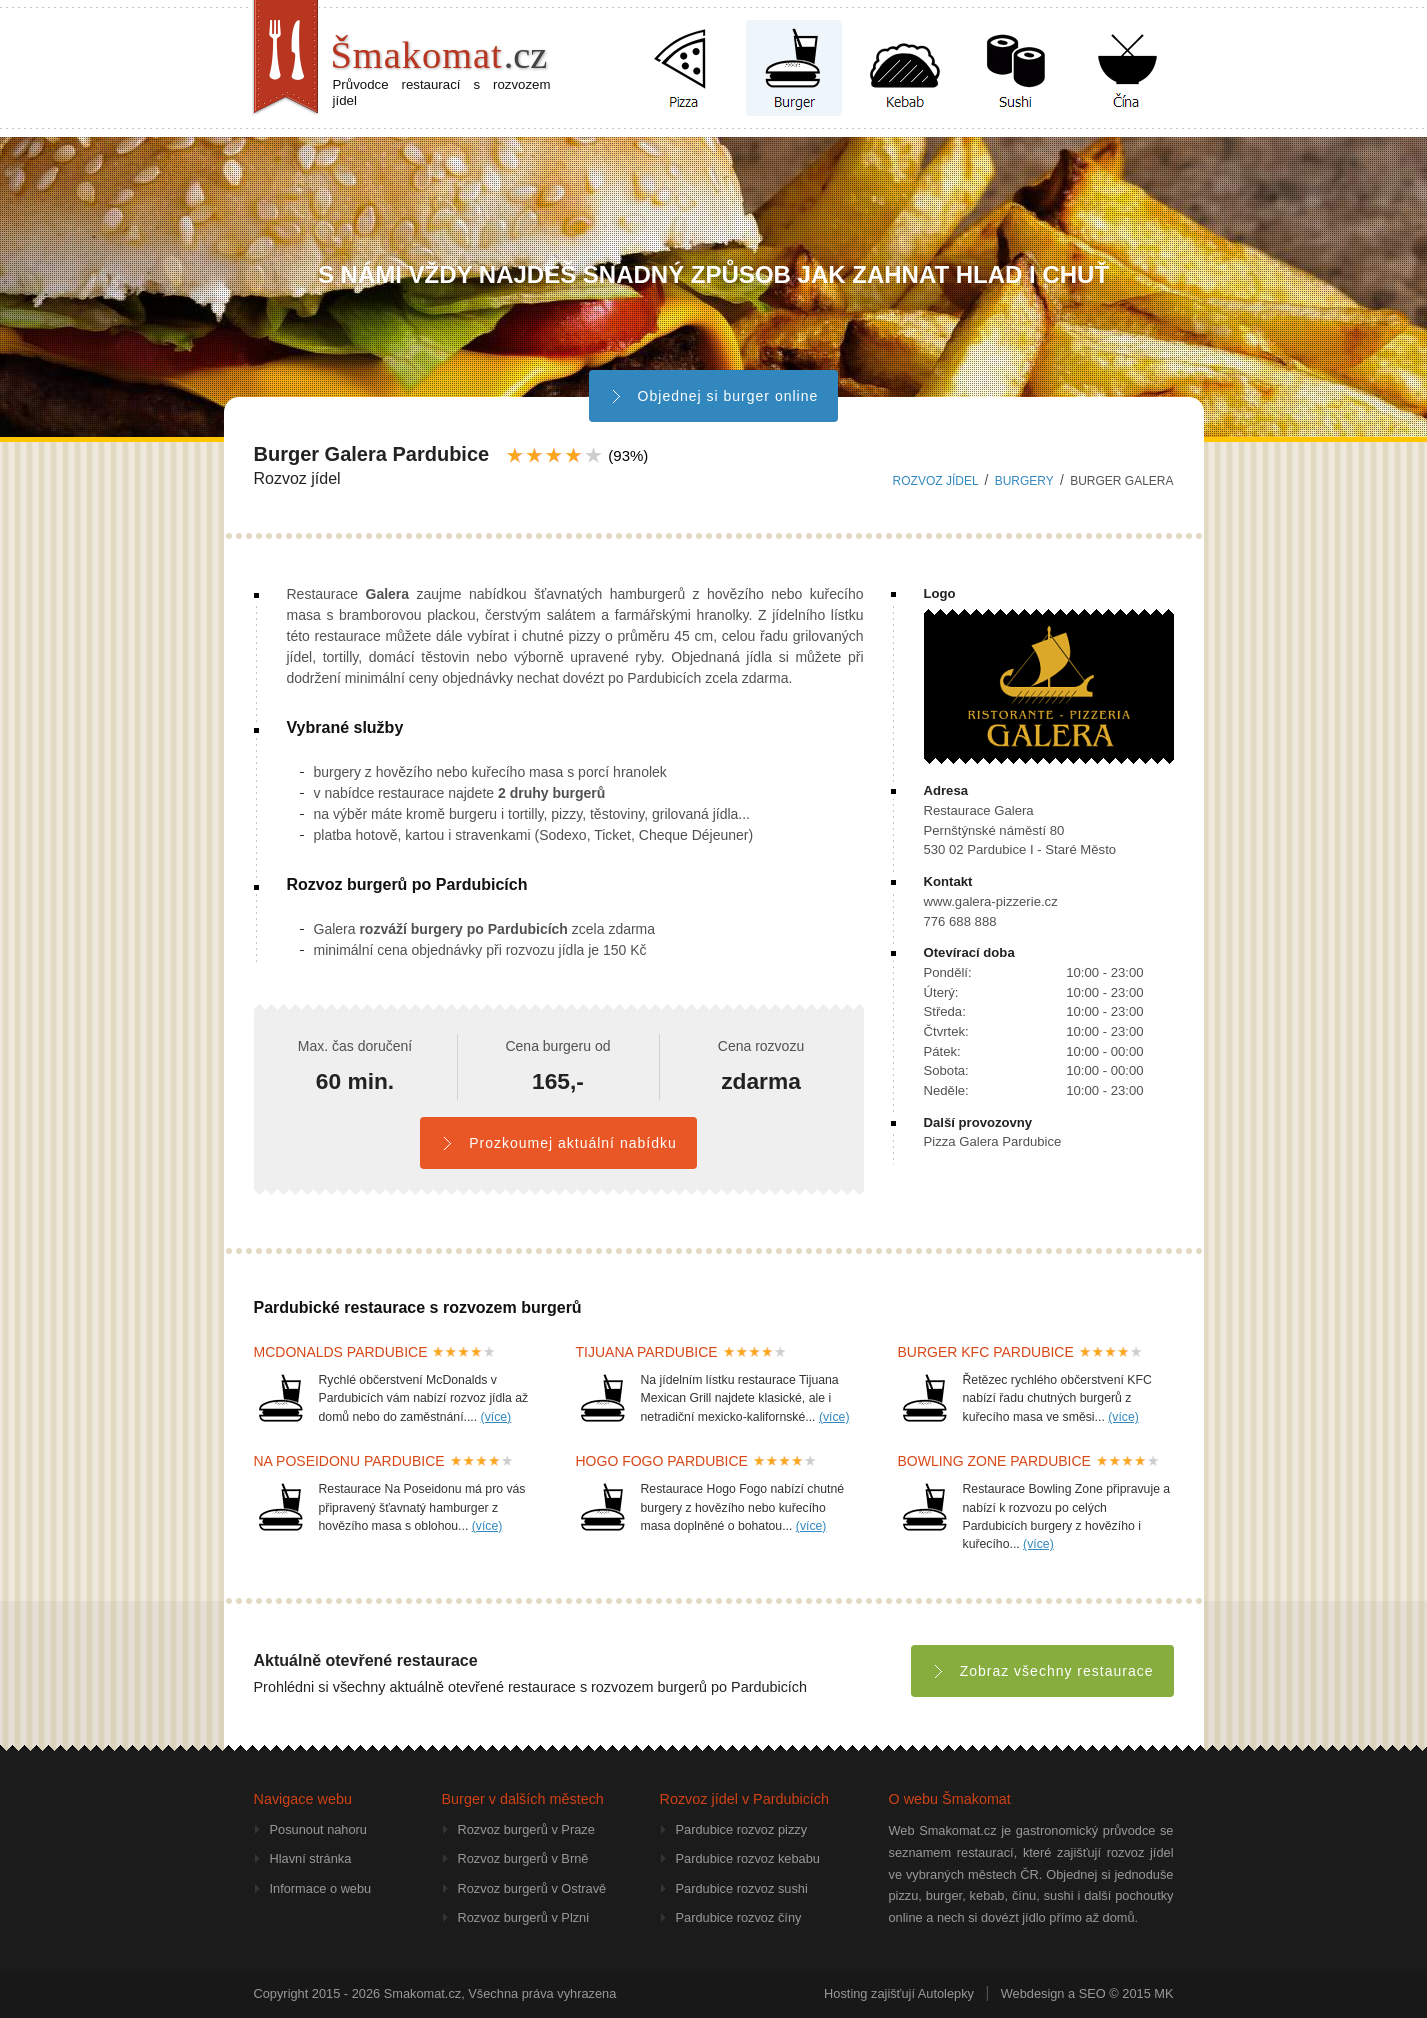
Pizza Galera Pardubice (993, 1141)
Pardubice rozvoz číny (739, 1917)
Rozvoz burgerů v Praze (526, 1829)
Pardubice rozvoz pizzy (742, 1829)
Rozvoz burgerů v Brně (523, 1858)
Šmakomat (439, 55)
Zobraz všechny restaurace (1042, 1671)
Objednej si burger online (714, 396)
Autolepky (946, 1993)
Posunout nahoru (318, 1829)
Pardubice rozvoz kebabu (748, 1858)
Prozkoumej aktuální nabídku (558, 1143)
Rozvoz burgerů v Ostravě (532, 1888)
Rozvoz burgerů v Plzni (524, 1917)
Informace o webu (321, 1888)
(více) (496, 1417)
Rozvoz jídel (936, 481)
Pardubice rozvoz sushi (742, 1888)
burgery (1024, 481)
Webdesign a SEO (1053, 1993)
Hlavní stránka (311, 1858)
